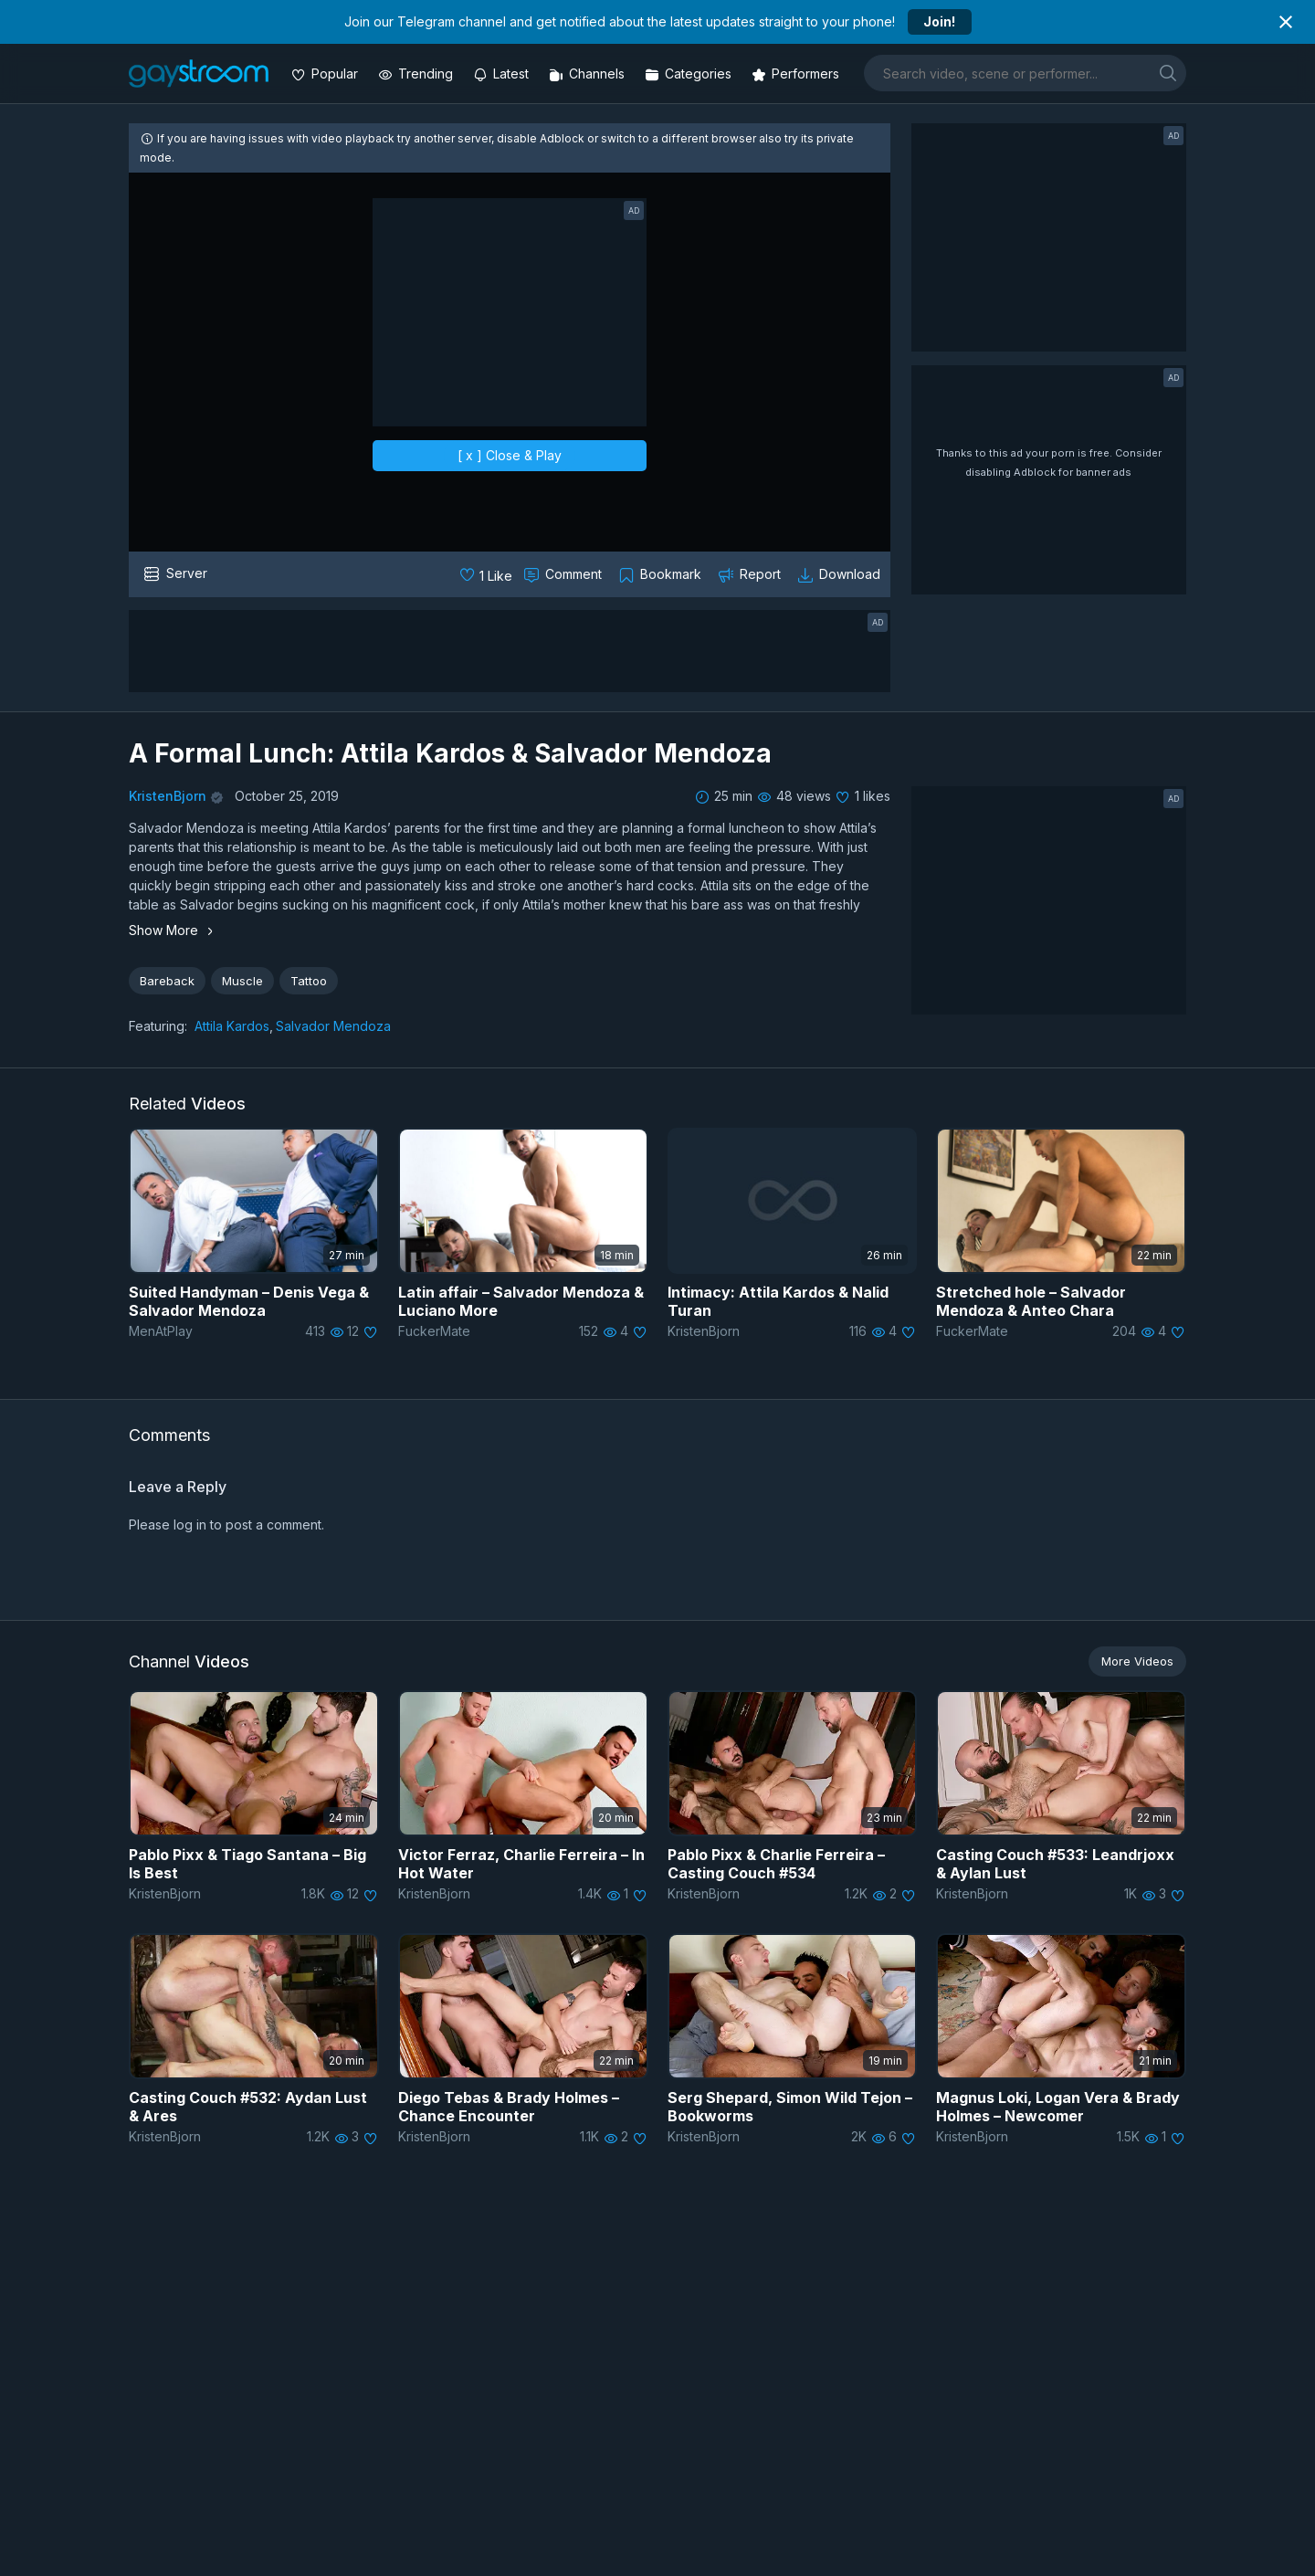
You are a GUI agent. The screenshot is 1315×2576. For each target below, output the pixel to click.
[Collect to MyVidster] (661, 574)
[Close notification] (1286, 22)
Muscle (242, 980)
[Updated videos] (503, 73)
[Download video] (840, 574)
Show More (173, 930)
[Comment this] (564, 574)
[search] (1168, 72)
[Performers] (797, 73)
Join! (939, 21)
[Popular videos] (326, 73)
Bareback (167, 980)
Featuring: (158, 1026)
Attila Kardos (232, 1026)
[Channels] (588, 73)
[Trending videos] (417, 73)
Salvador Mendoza (333, 1026)
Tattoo (308, 980)
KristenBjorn (167, 796)
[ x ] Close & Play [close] (510, 455)
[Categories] (689, 73)
